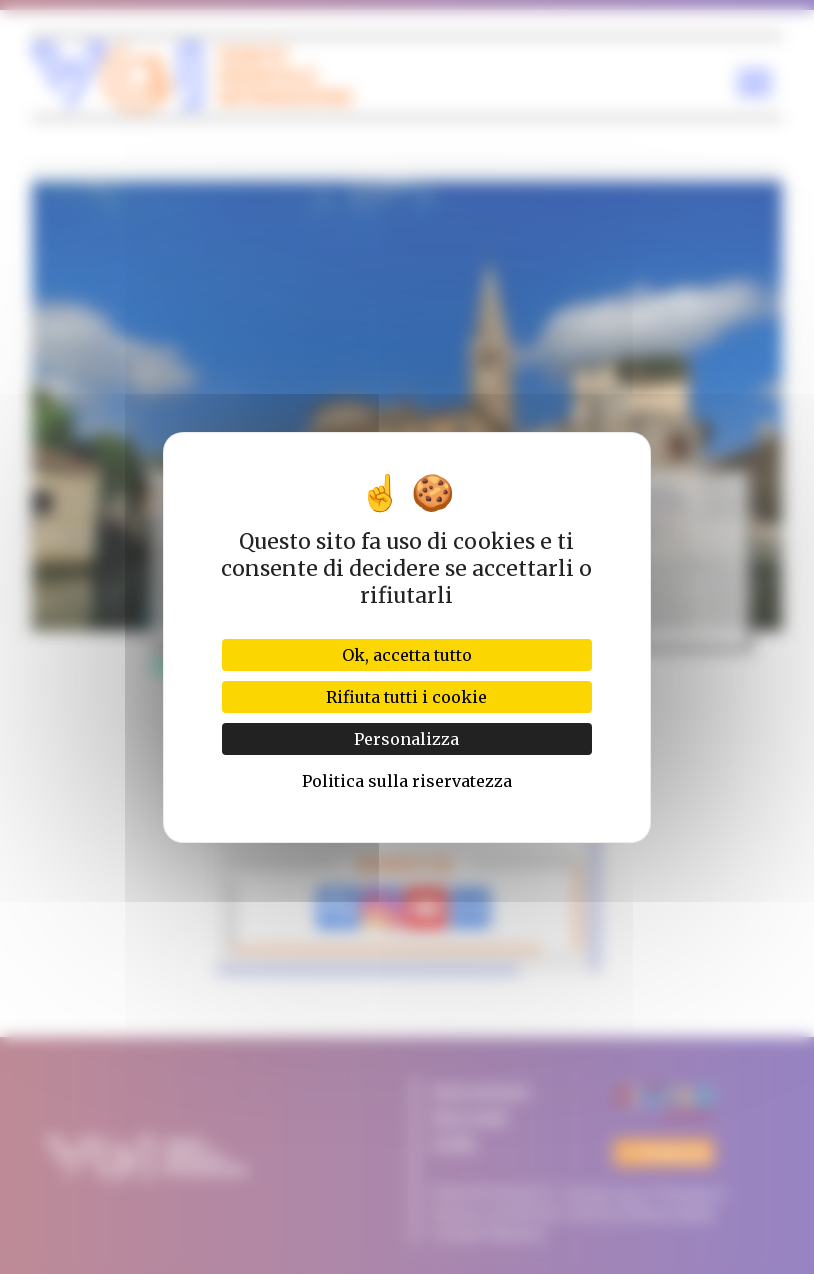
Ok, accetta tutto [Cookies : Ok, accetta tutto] (407, 655)
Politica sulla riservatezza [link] (407, 781)
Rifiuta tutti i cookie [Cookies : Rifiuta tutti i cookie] (406, 697)
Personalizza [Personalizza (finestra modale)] (406, 739)
